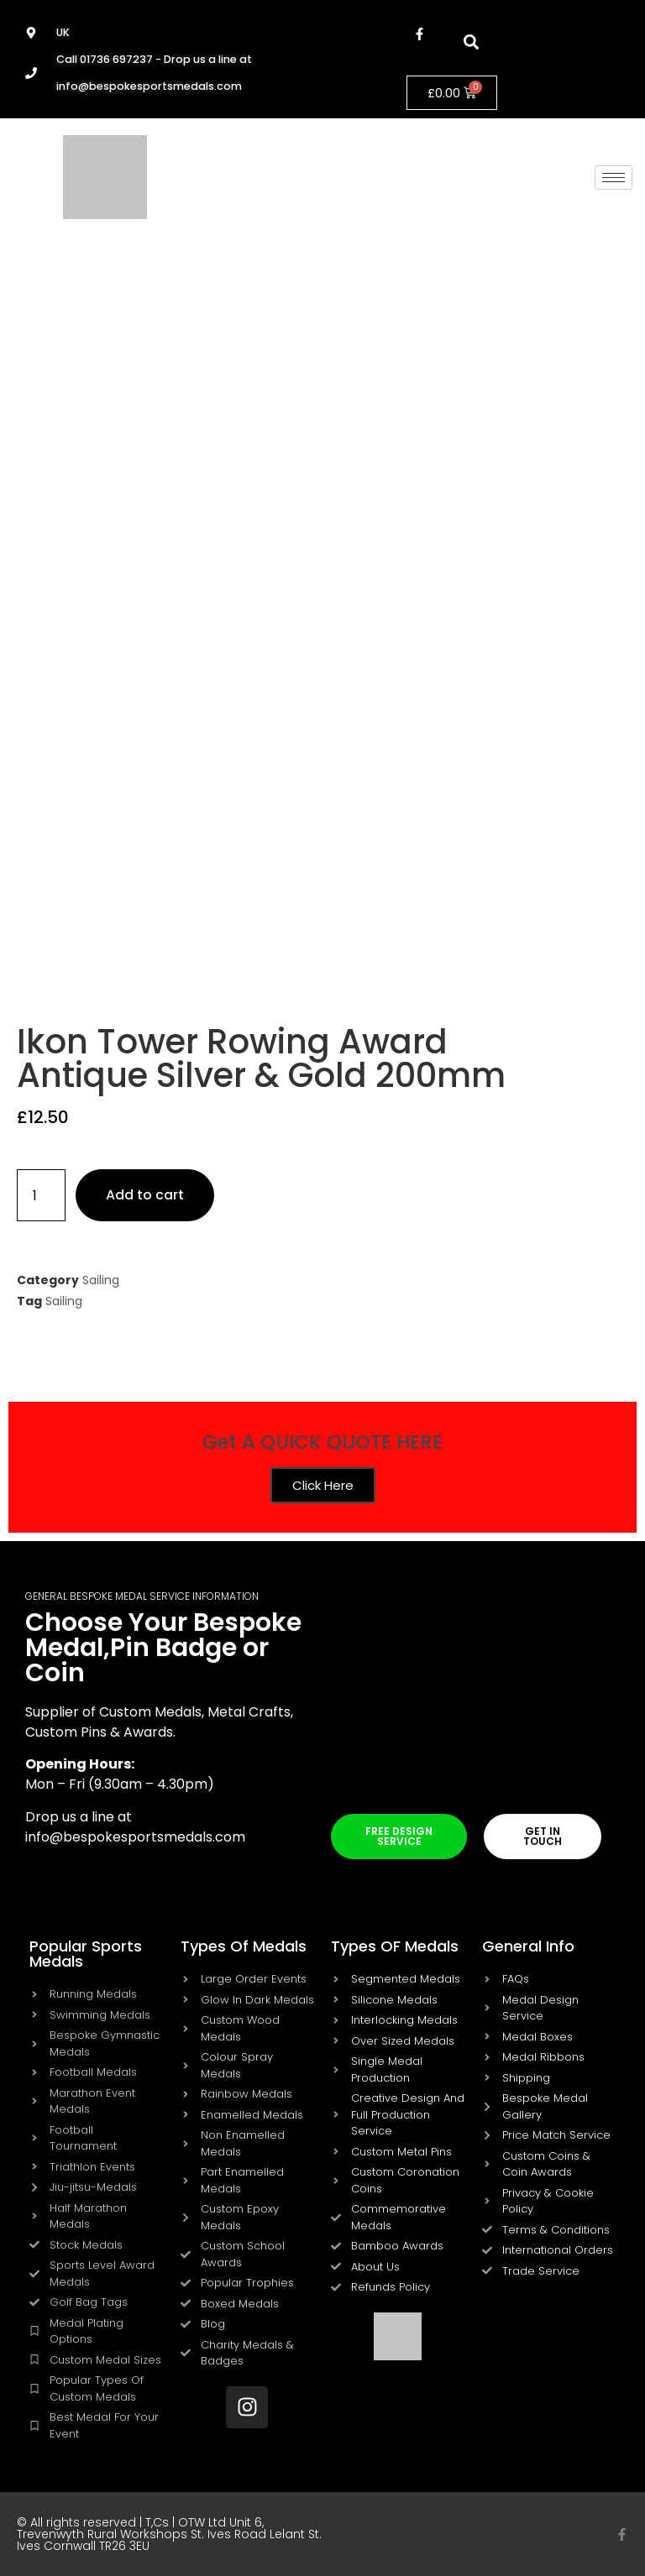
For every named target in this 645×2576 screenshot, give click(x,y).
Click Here (323, 1485)
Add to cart (145, 1194)
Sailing (100, 1280)
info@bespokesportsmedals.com (135, 1837)
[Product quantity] (41, 1195)
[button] (471, 42)
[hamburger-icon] (613, 177)
